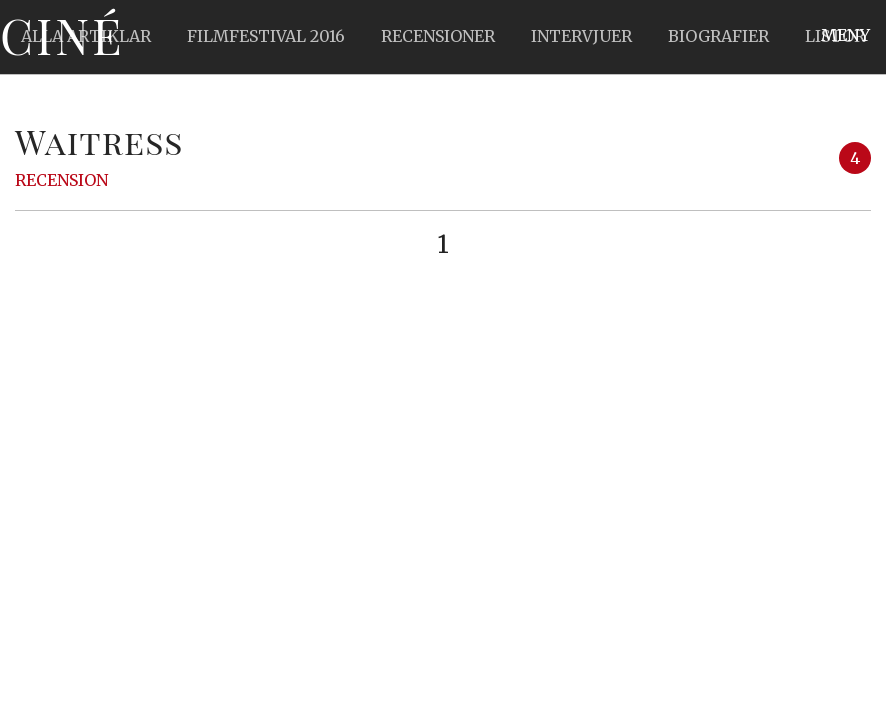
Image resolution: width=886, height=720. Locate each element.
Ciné (62, 35)
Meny (845, 35)
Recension (61, 180)
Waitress (99, 141)
